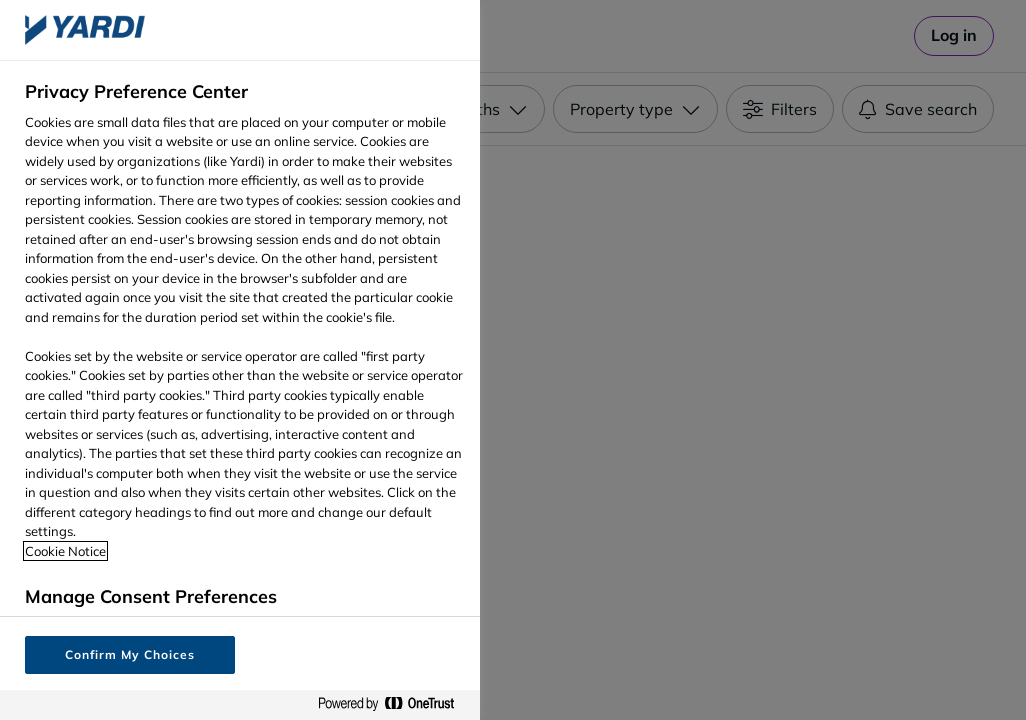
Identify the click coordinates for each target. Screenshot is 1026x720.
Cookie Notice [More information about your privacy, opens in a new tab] (65, 551)
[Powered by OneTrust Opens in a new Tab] (394, 704)
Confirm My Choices (129, 654)
